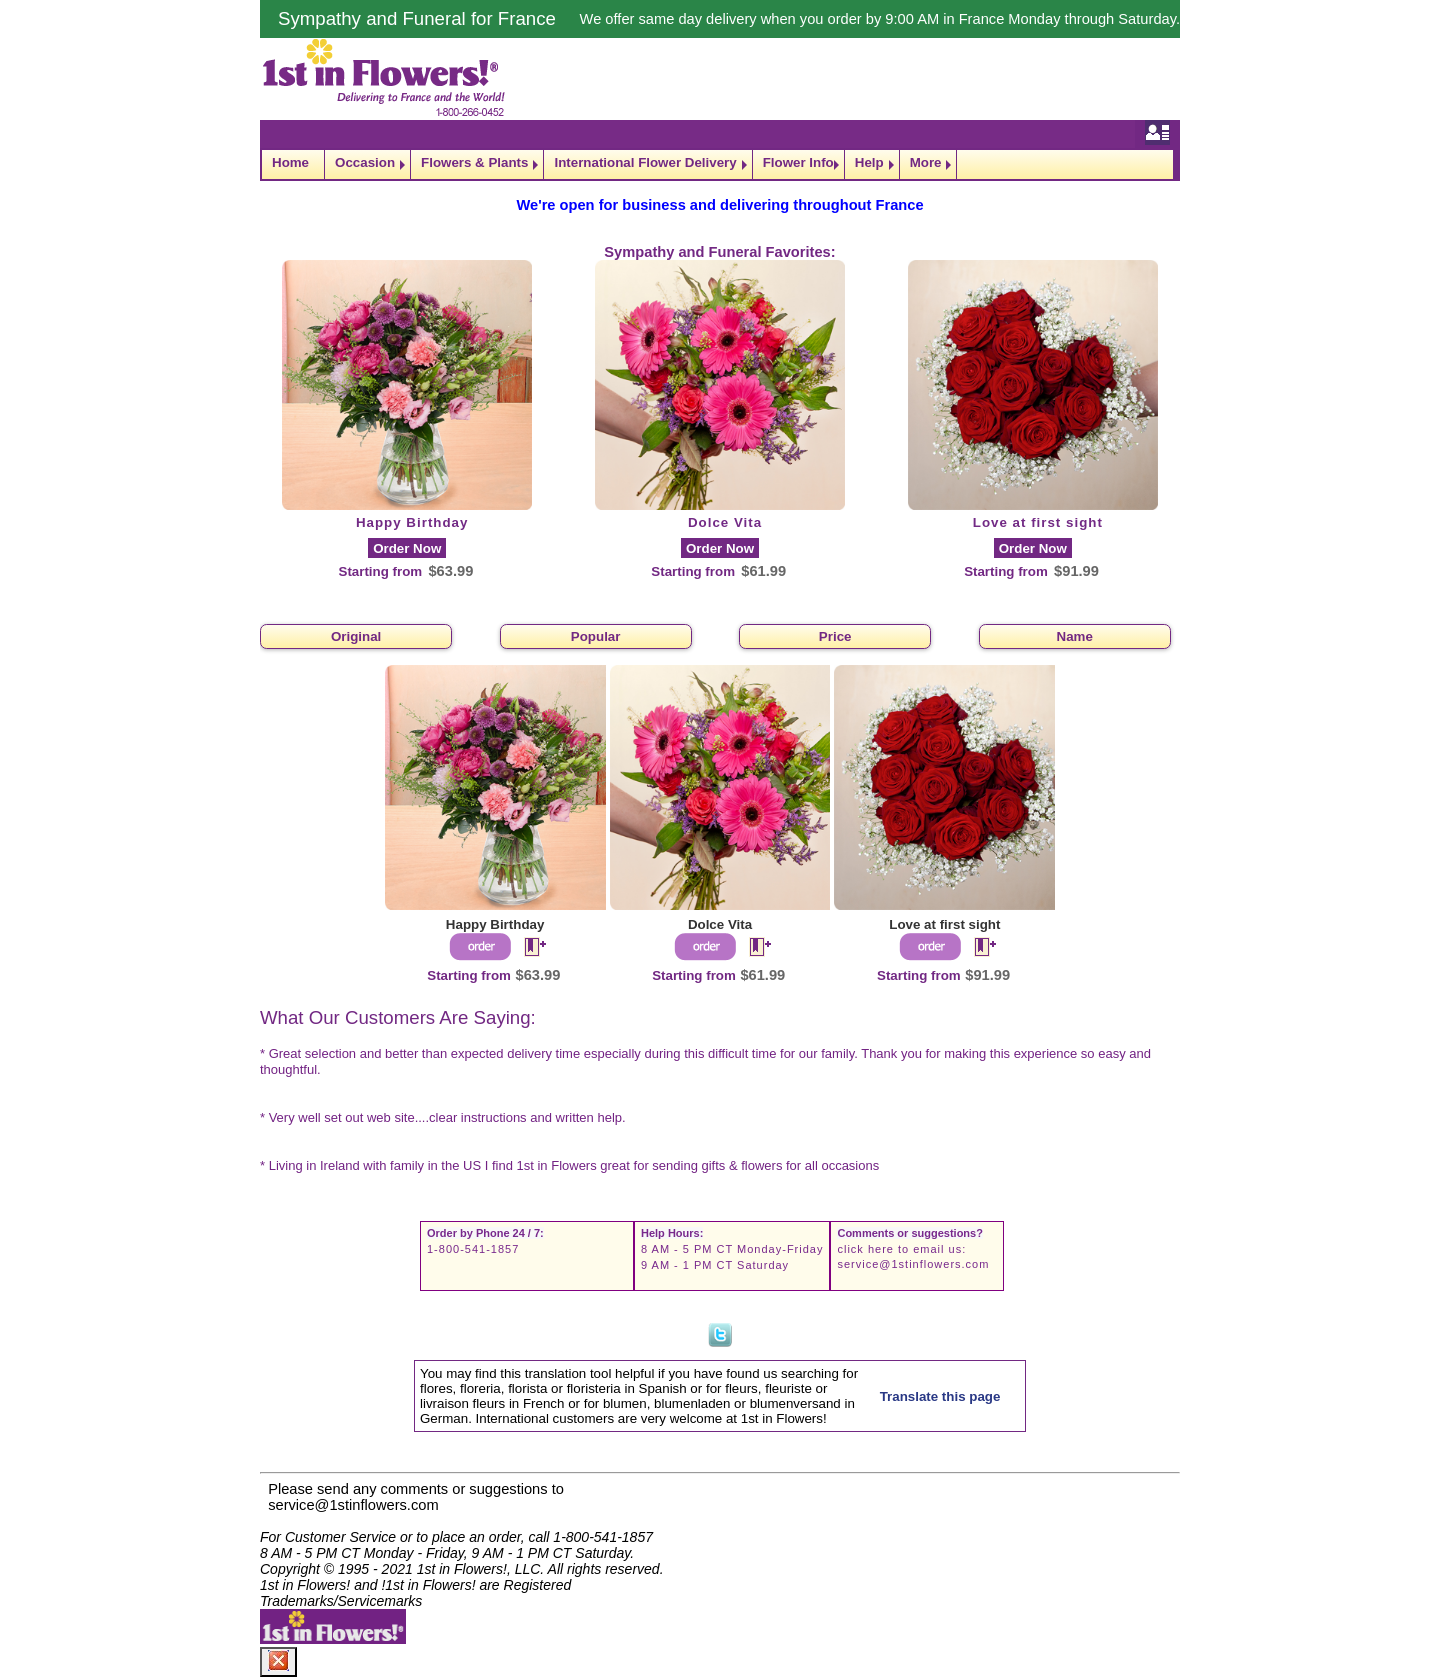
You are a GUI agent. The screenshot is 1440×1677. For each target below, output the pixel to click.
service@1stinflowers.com (913, 1264)
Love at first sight (1038, 522)
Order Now (407, 548)
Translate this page (940, 1396)
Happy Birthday (412, 522)
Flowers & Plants (474, 162)
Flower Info (798, 162)
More (926, 162)
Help (869, 162)
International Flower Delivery (645, 162)
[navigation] (720, 164)
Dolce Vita (725, 522)
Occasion (365, 162)
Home (290, 162)
